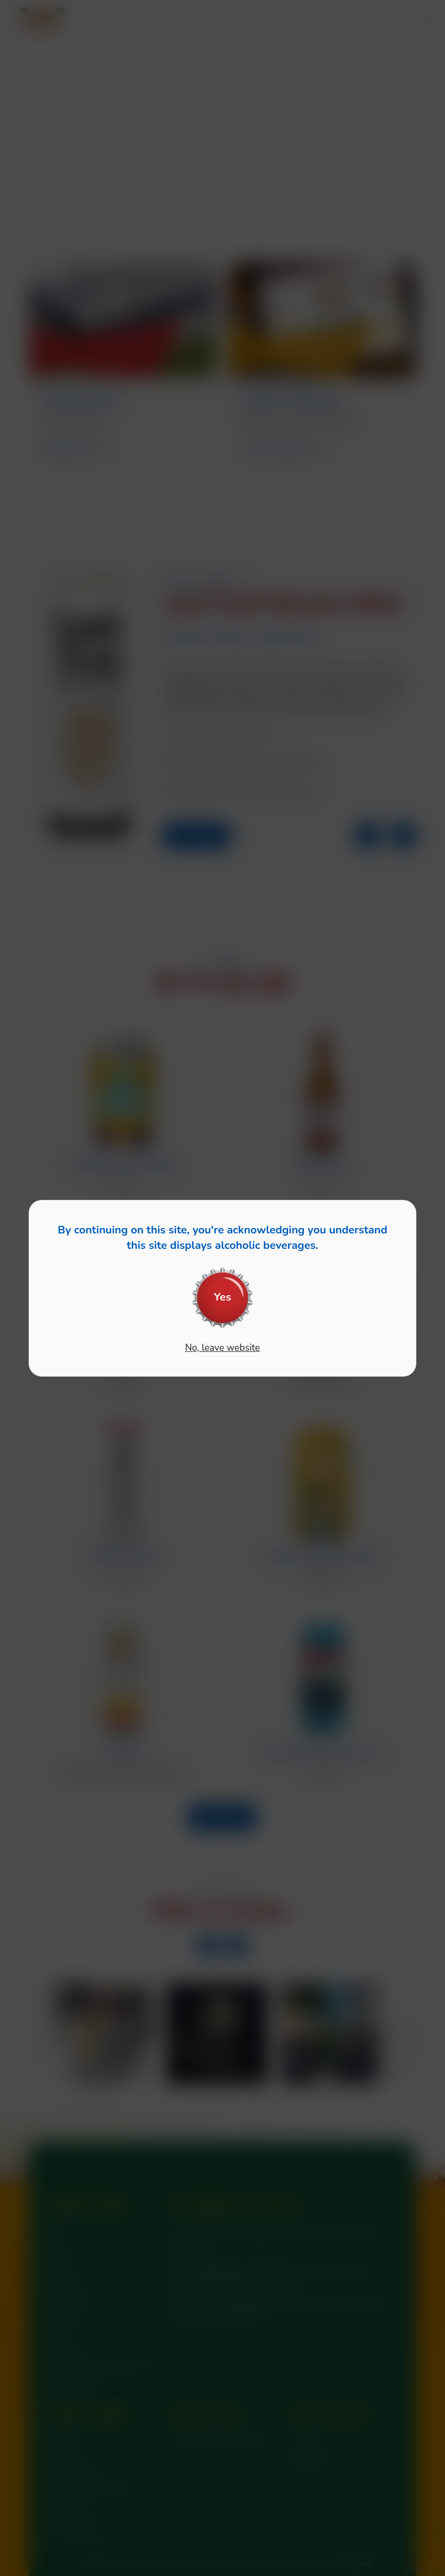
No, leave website (222, 1347)
